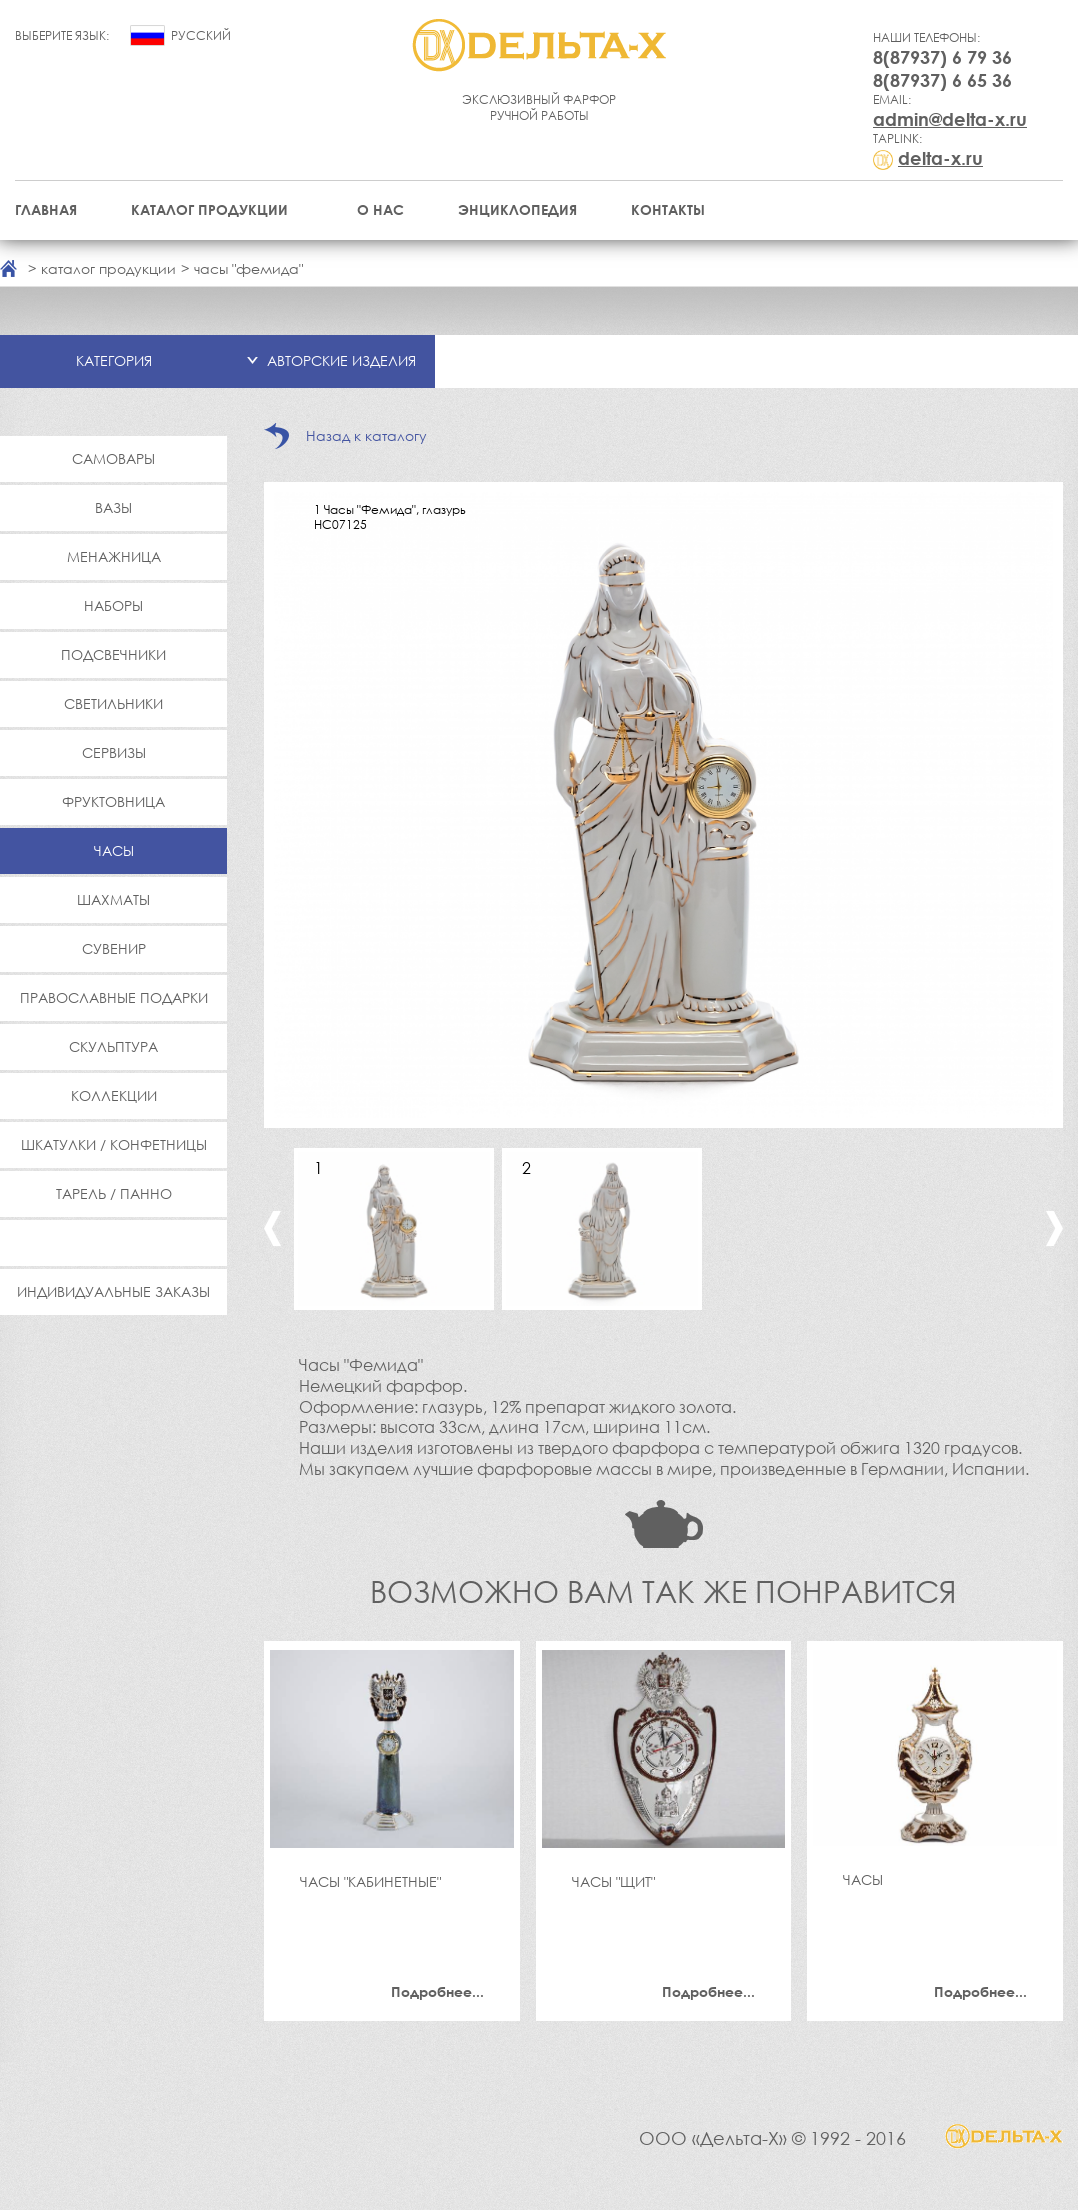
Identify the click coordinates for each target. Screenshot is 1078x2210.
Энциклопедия (517, 209)
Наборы (113, 605)
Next (1054, 1228)
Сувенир (114, 948)
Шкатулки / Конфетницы (114, 1144)
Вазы (113, 507)
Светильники (113, 703)
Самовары (113, 458)
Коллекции (114, 1095)
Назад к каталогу (366, 435)
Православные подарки (114, 997)
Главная (46, 209)
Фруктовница (113, 801)
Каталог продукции (209, 209)
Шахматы (113, 899)
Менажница (114, 556)
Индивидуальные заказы (113, 1291)
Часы (114, 850)
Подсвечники (113, 654)
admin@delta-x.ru (950, 119)
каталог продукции (108, 268)
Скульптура (113, 1046)
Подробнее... (437, 1991)
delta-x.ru (940, 158)
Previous (272, 1228)
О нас (380, 209)
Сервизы (114, 752)
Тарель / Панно (114, 1193)
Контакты (668, 209)
